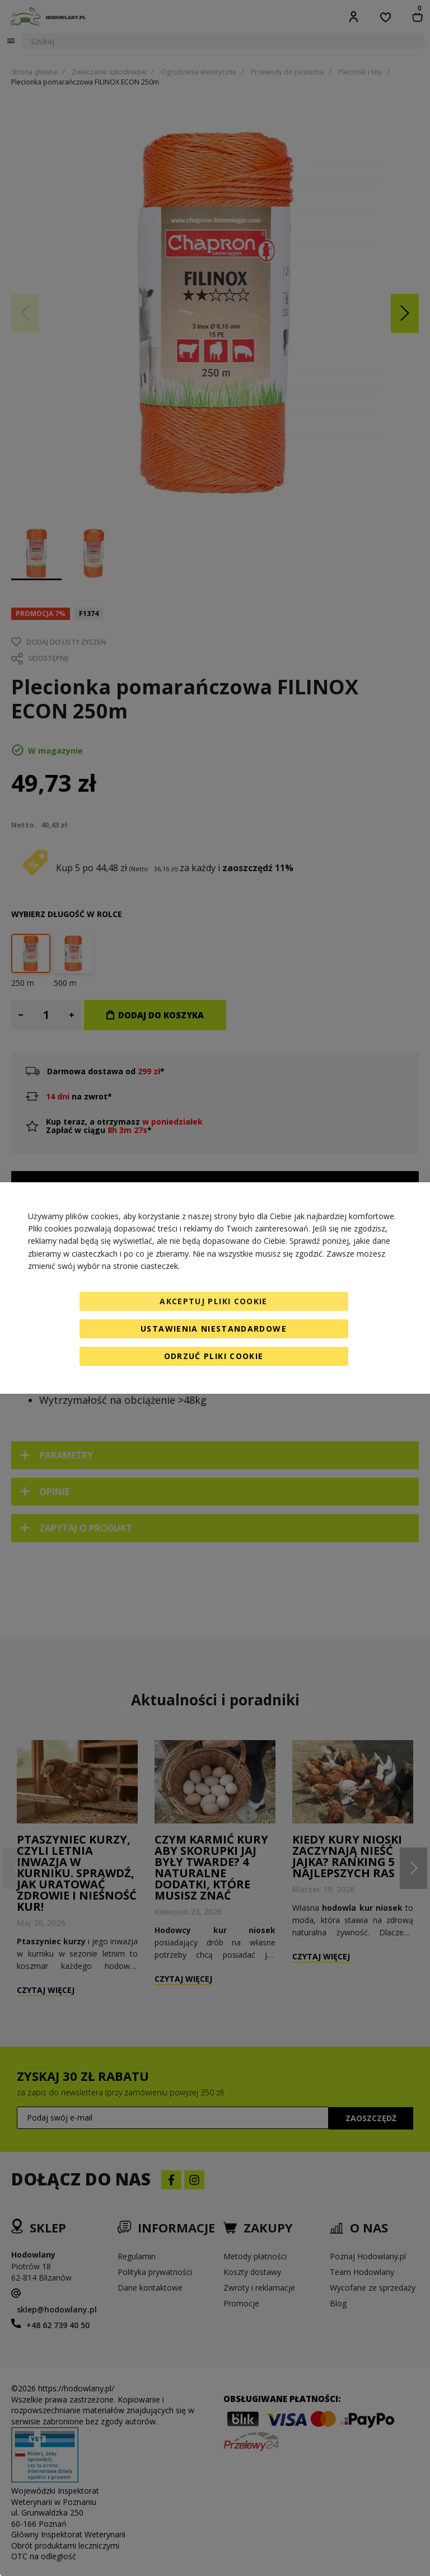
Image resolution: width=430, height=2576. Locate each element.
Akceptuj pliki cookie (213, 1301)
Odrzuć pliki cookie (214, 1356)
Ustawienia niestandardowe (214, 1328)
